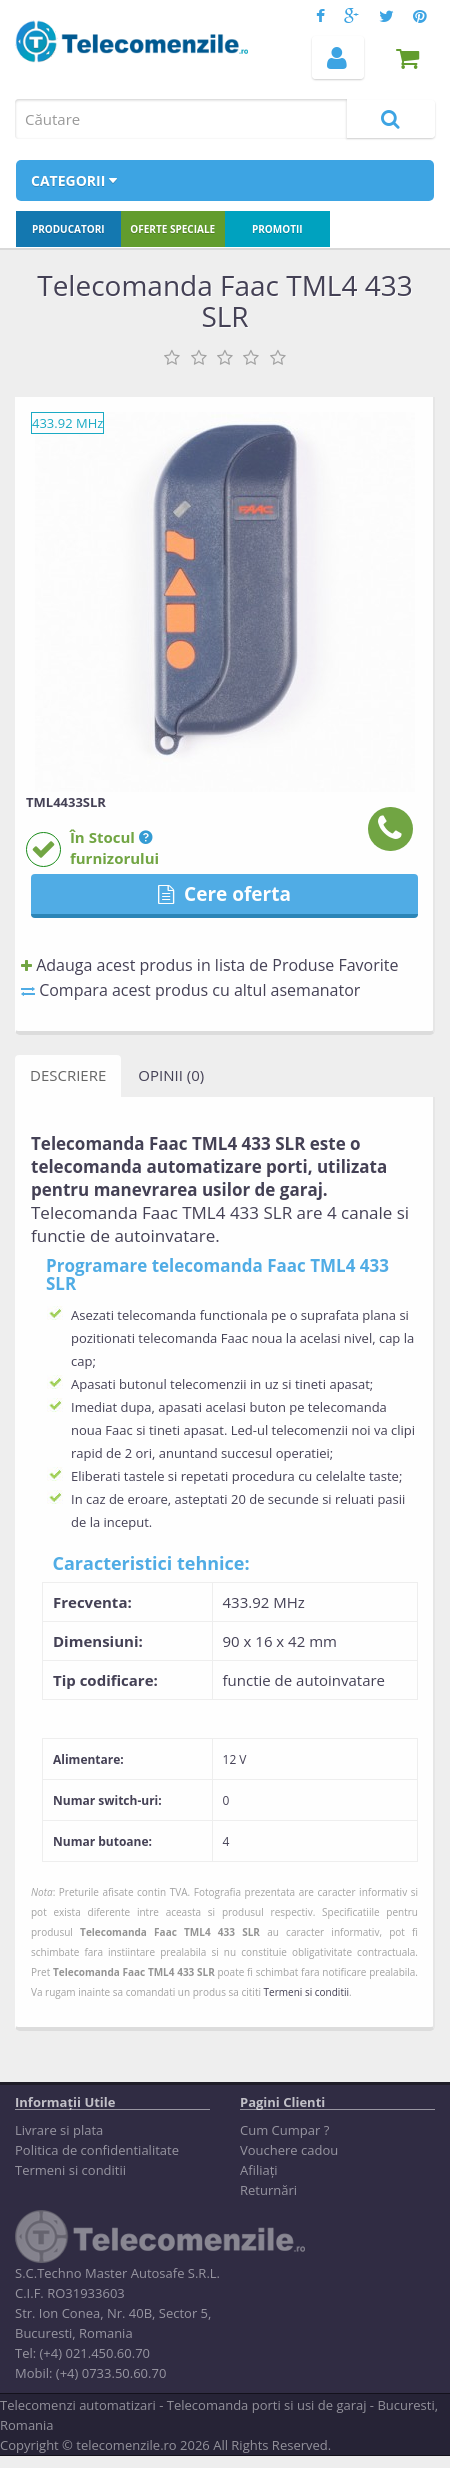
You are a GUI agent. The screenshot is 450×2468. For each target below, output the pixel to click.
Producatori (68, 229)
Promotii (277, 229)
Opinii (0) (171, 1075)
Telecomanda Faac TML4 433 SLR (170, 1932)
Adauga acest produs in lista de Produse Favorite (209, 965)
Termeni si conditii (306, 1992)
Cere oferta (224, 894)
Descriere (68, 1075)
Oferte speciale (172, 229)
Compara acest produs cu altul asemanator (190, 990)
